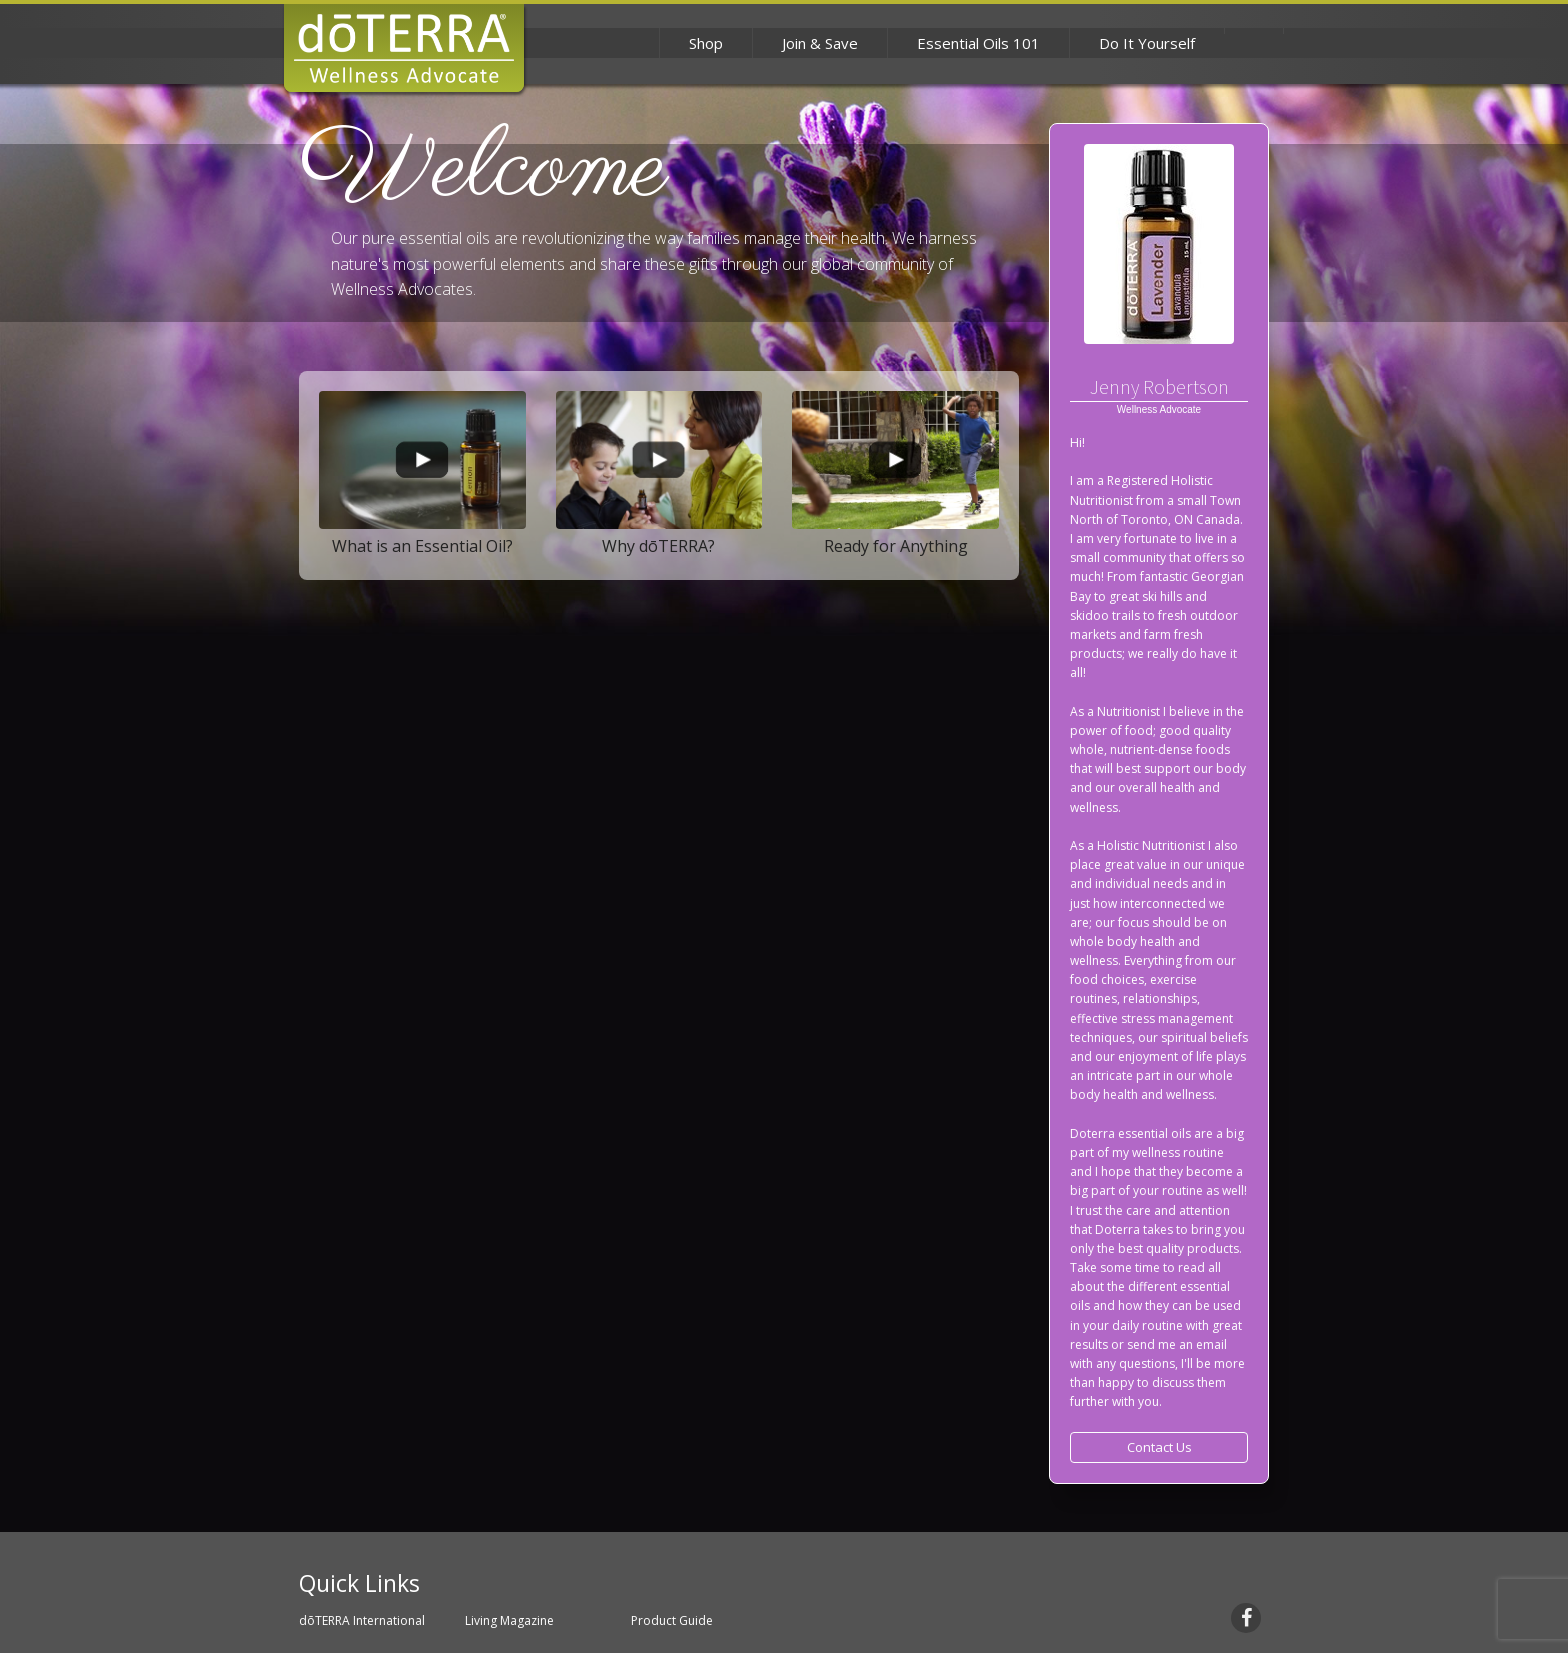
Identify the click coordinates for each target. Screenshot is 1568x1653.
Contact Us (1159, 1447)
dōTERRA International (362, 1620)
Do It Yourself (1147, 43)
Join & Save (820, 43)
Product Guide (672, 1620)
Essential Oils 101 (978, 43)
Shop (706, 43)
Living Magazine (509, 1620)
